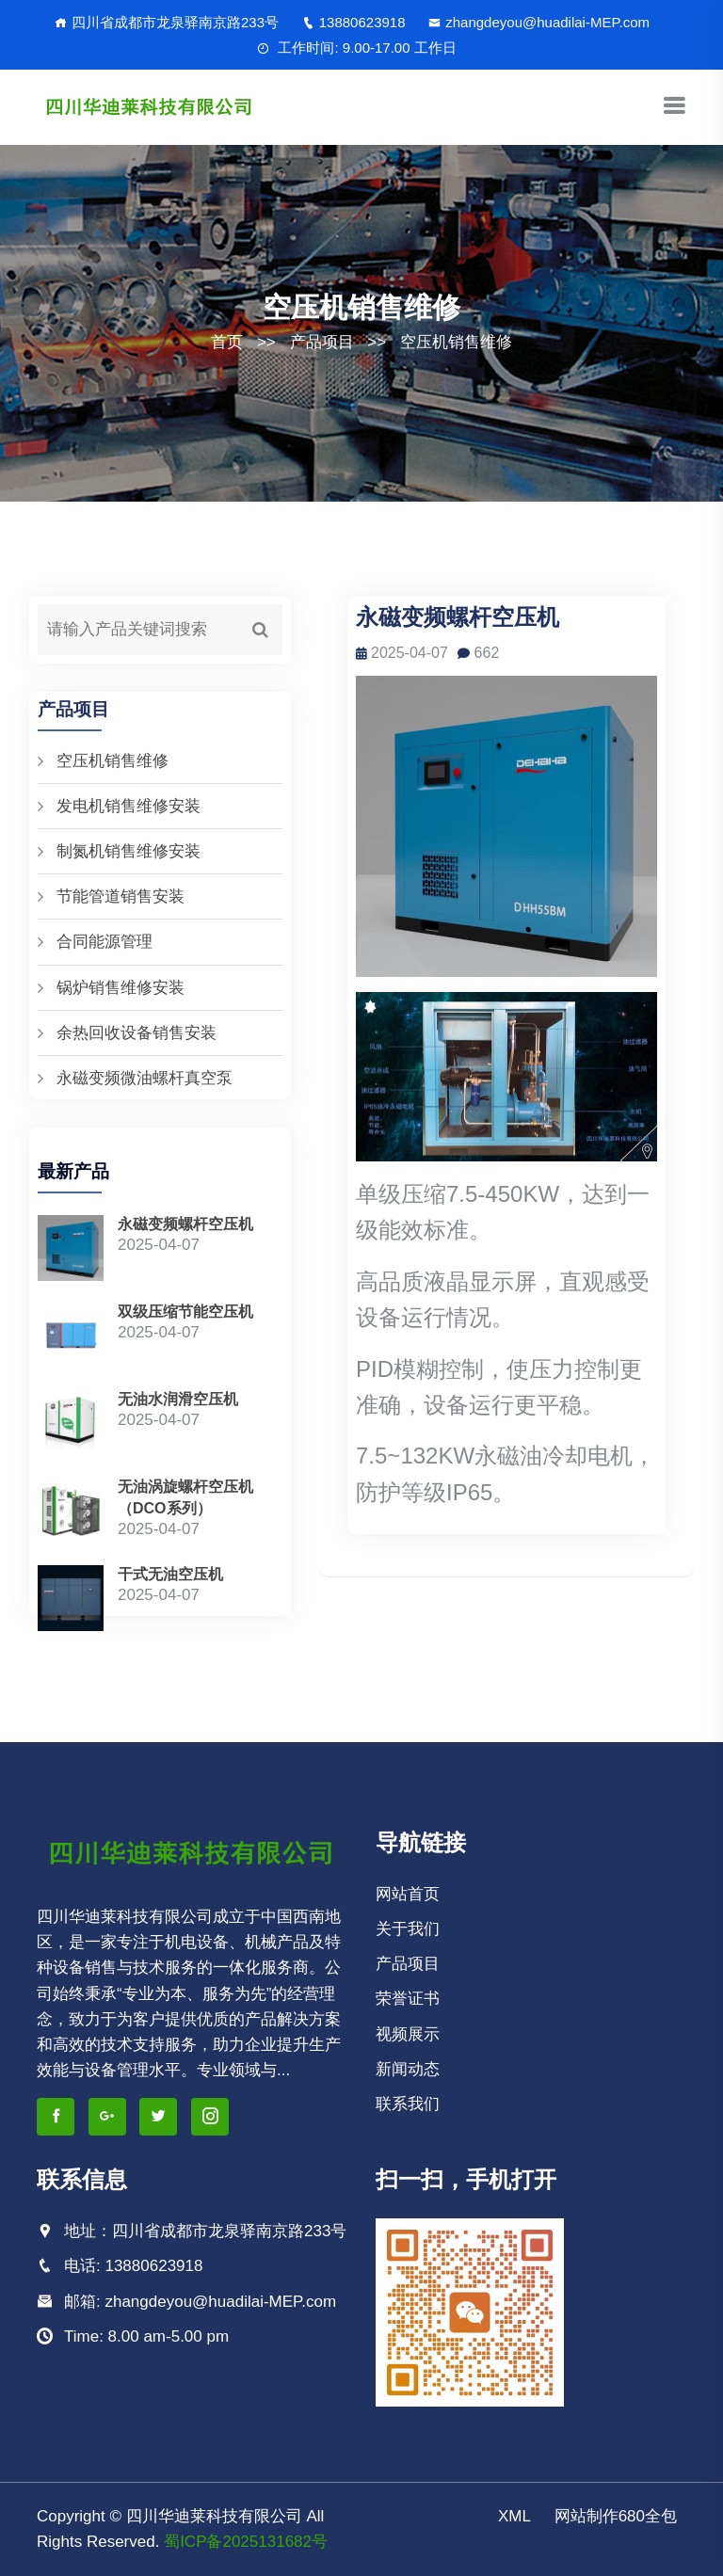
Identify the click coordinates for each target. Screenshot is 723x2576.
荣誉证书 (408, 1999)
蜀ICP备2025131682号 (246, 2542)
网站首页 (408, 1894)
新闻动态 (408, 2069)
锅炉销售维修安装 (120, 988)
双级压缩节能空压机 (185, 1312)
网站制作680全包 (615, 2516)
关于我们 (408, 1929)
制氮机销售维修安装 (128, 851)
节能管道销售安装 (120, 896)
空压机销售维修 (456, 342)
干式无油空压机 (170, 1574)
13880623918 (354, 22)
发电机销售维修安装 (128, 806)
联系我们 (408, 2104)
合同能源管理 (104, 942)
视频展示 (408, 2034)
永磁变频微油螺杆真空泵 (144, 1078)
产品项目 (322, 342)
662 (479, 653)
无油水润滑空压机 (178, 1399)
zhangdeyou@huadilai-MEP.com (539, 22)
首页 (227, 342)
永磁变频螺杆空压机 (185, 1224)
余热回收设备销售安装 (136, 1033)
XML (514, 2516)
